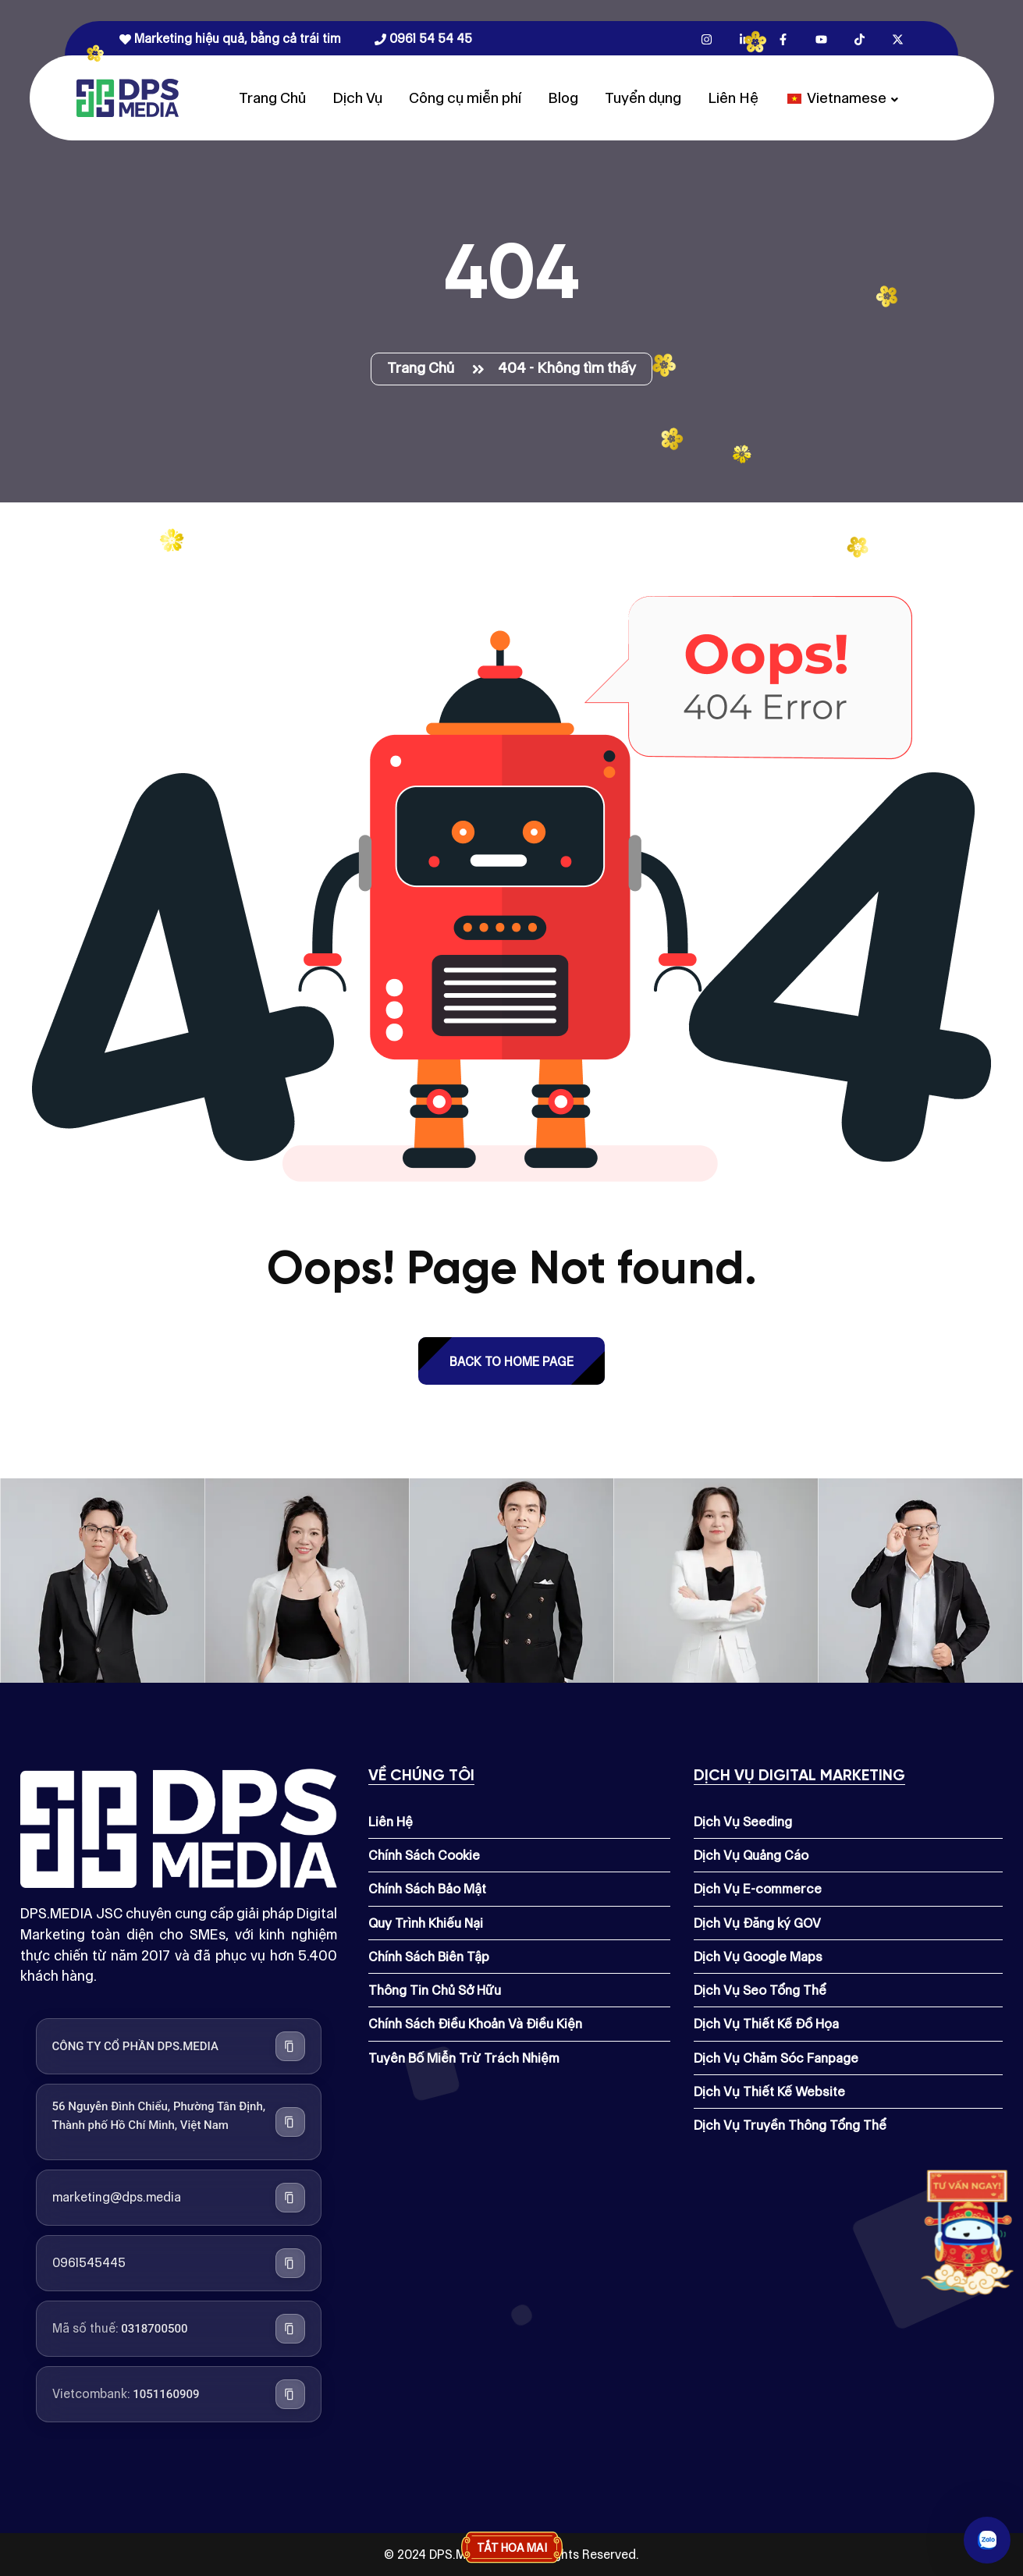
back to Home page (511, 1361)
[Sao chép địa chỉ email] (290, 2197)
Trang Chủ (272, 98)
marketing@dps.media (116, 2197)
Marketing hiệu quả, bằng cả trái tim (229, 38)
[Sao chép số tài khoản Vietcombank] (290, 2394)
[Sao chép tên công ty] (290, 2046)
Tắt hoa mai (512, 2548)
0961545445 (89, 2262)
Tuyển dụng (643, 98)
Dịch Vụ (357, 98)
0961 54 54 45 (423, 38)
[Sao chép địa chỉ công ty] (290, 2122)
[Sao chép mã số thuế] (290, 2329)
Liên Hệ (733, 98)
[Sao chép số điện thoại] (290, 2263)
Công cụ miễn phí (465, 98)
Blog (563, 98)
